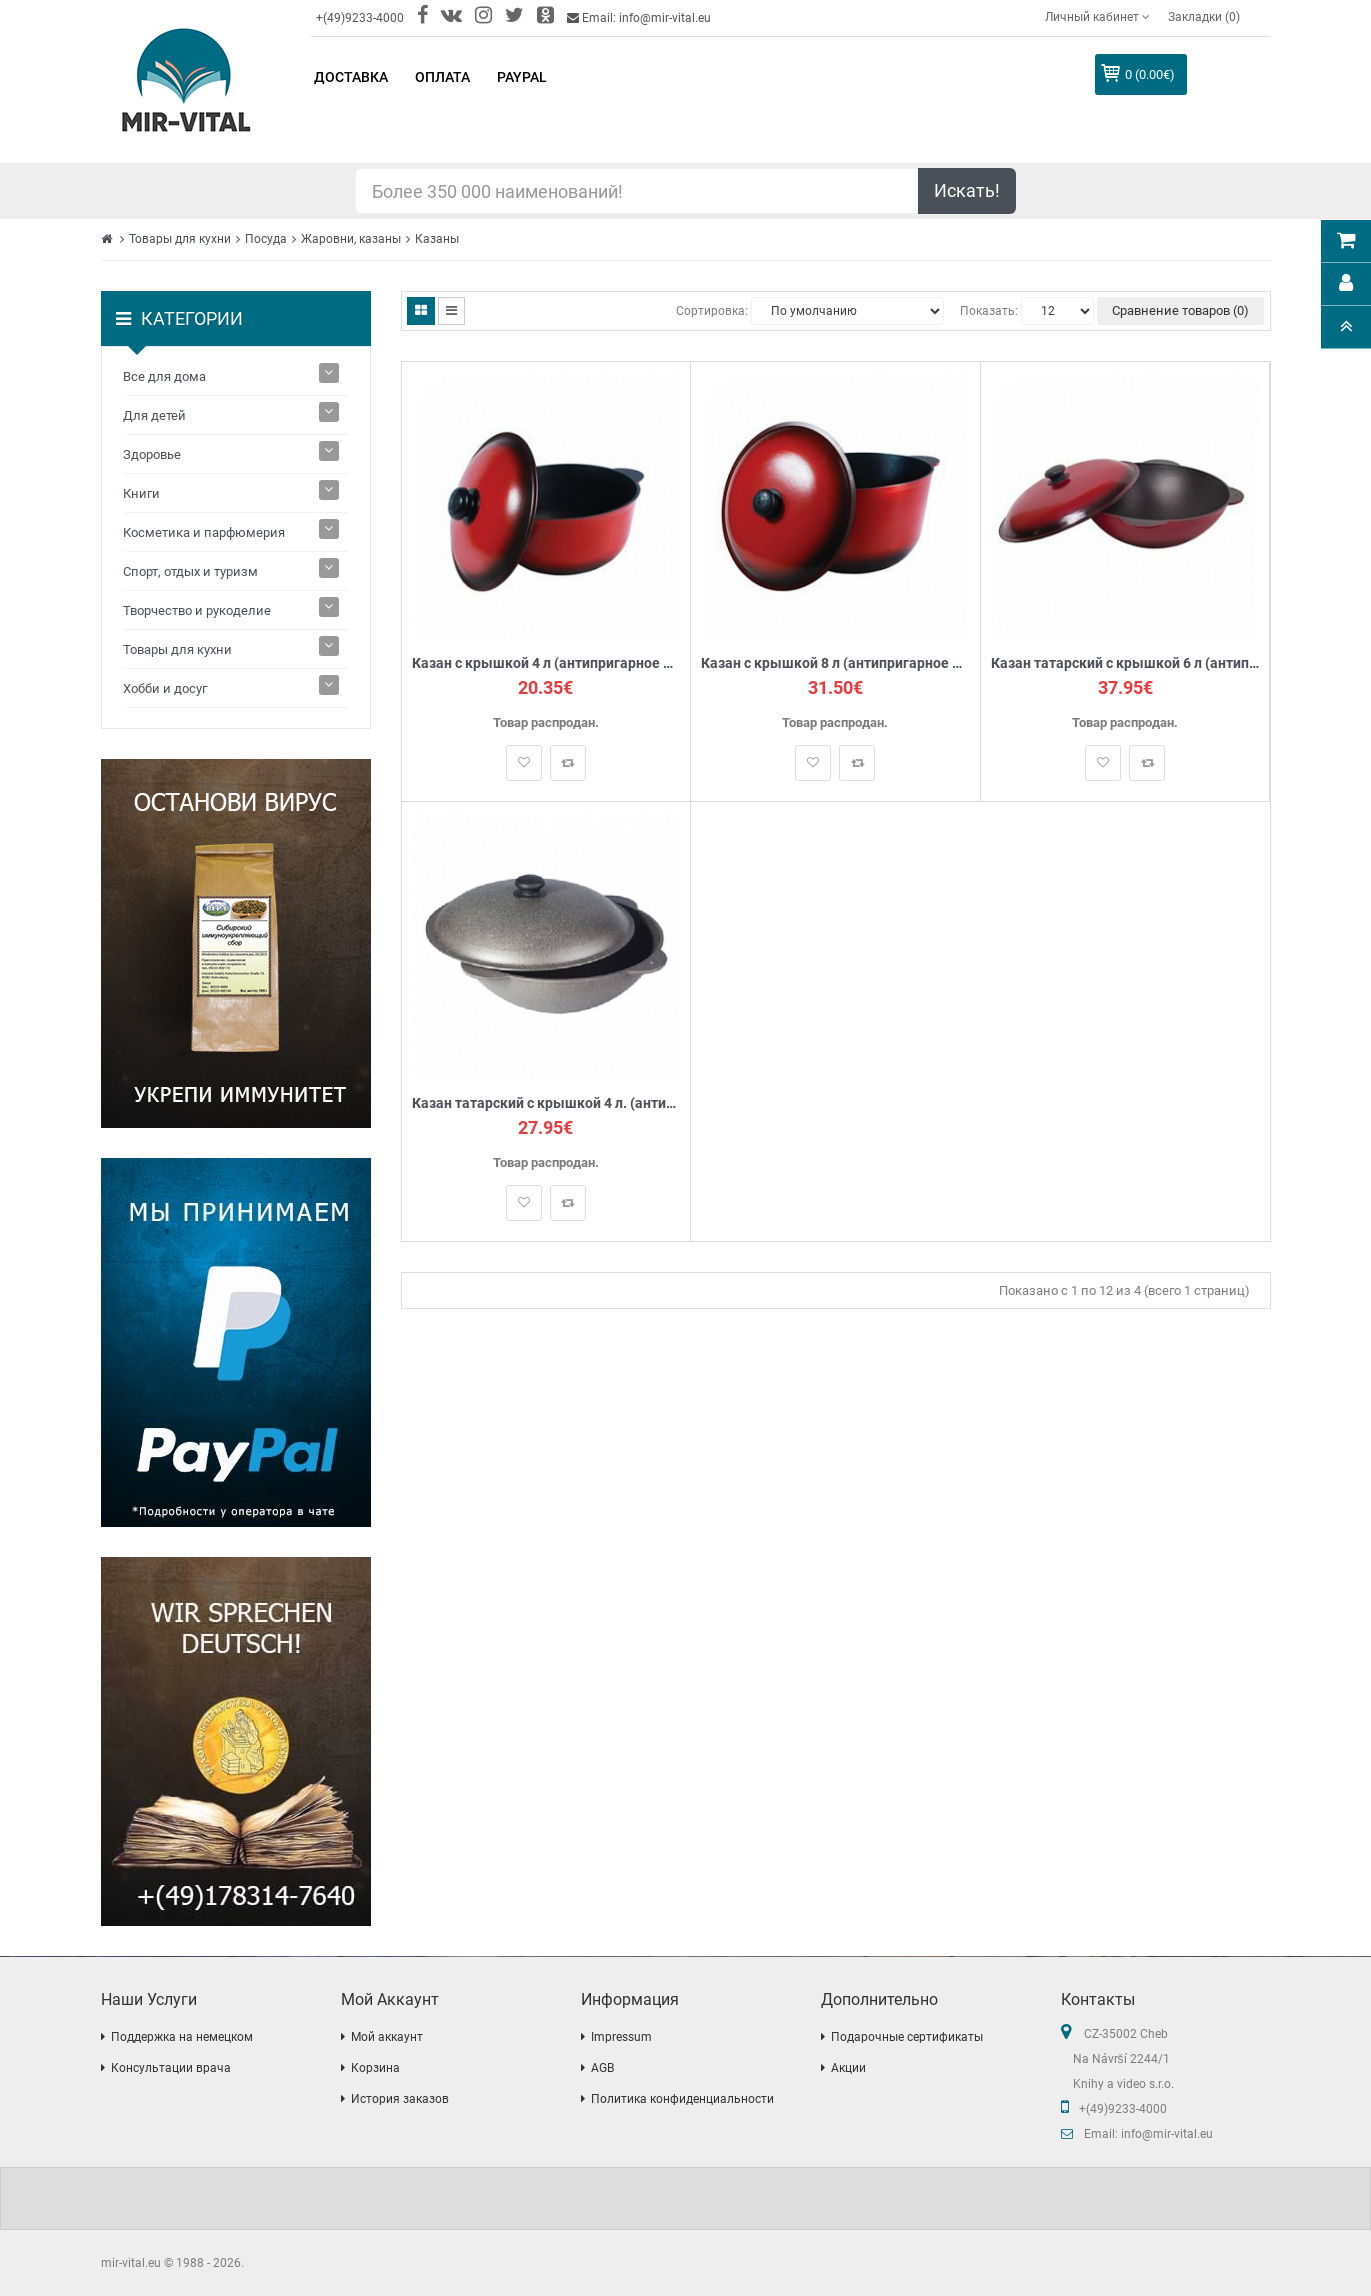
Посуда (266, 239)
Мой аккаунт (387, 2037)
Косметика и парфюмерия (204, 532)
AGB (602, 2068)
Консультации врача (171, 2068)
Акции (848, 2068)
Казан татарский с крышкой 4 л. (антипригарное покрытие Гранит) (546, 1103)
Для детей (154, 415)
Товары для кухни (180, 239)
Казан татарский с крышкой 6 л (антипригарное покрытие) (1125, 663)
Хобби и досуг (165, 688)
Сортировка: (712, 311)
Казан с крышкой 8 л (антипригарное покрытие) (835, 663)
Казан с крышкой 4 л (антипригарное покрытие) (546, 663)
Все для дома (164, 376)
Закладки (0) (1204, 17)
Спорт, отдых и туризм (190, 571)
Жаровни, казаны (351, 239)
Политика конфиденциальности (682, 2099)
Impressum (621, 2037)
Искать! (967, 190)
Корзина (375, 2068)
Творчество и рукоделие (197, 610)
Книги (141, 493)
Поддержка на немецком (182, 2037)
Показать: (989, 311)
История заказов (400, 2099)
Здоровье (152, 454)
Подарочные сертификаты (907, 2037)
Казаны (437, 239)
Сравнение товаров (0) (1180, 310)
